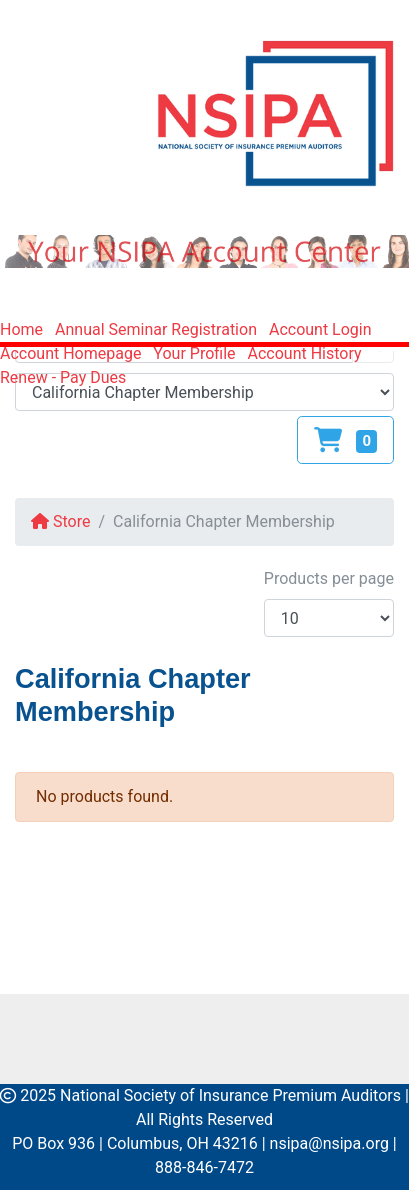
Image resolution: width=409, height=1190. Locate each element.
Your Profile (194, 353)
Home (21, 329)
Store (60, 521)
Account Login (320, 329)
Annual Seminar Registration (156, 329)
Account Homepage (70, 353)
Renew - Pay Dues (63, 377)
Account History (305, 353)
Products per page (329, 578)
